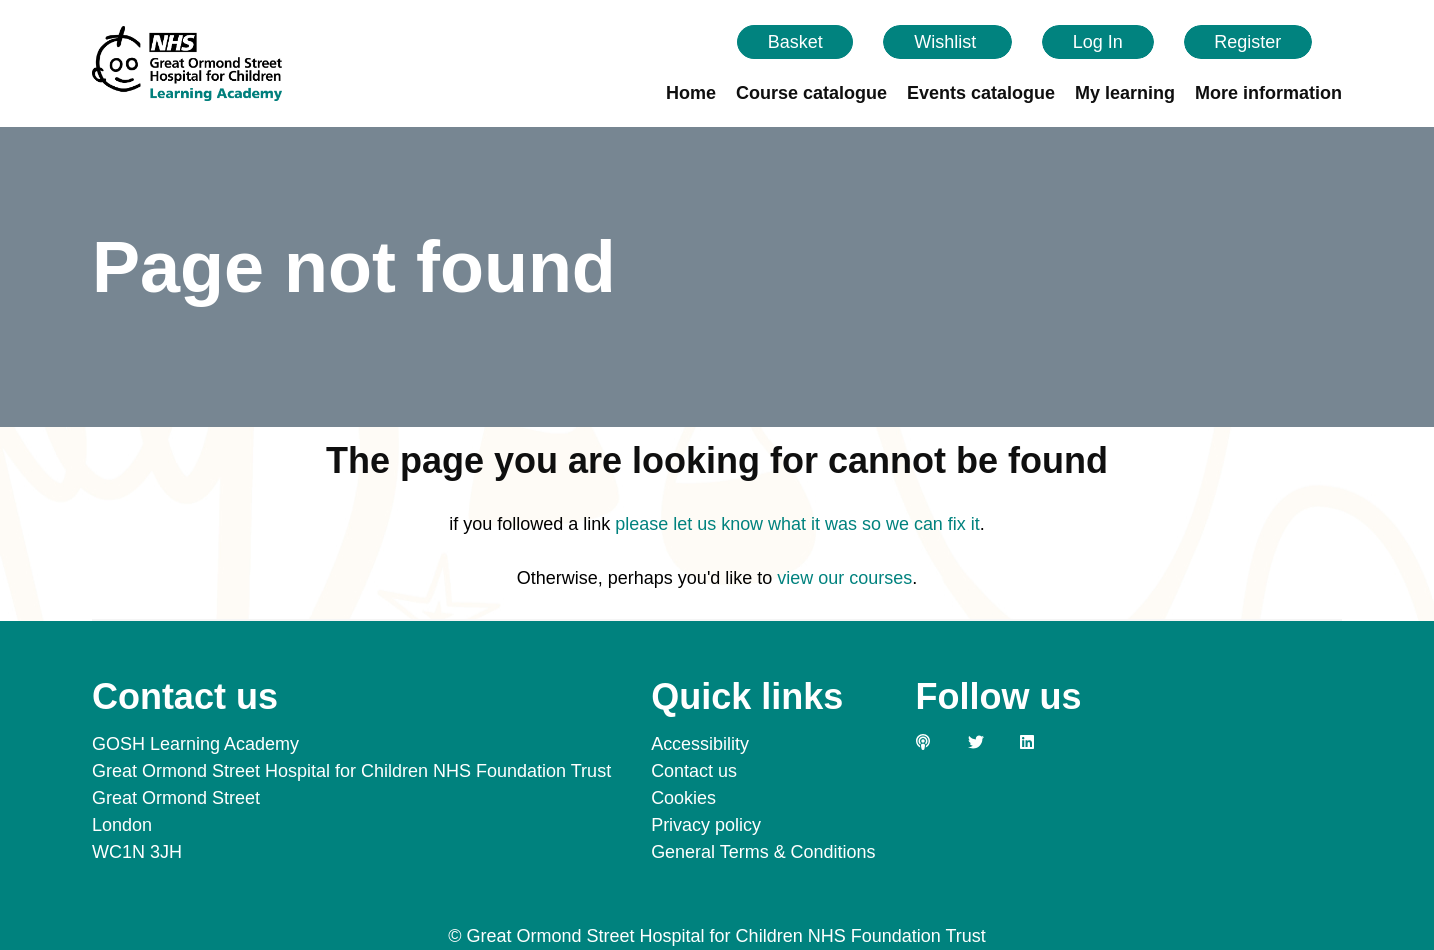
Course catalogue (811, 93)
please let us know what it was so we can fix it (797, 524)
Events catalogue (981, 93)
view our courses (844, 578)
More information (1268, 93)
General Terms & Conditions (763, 852)
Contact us (694, 771)
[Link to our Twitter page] (986, 742)
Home (691, 93)
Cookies (683, 798)
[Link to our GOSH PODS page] (934, 742)
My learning (1125, 93)
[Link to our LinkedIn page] (1038, 742)
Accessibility (700, 744)
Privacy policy (706, 825)
